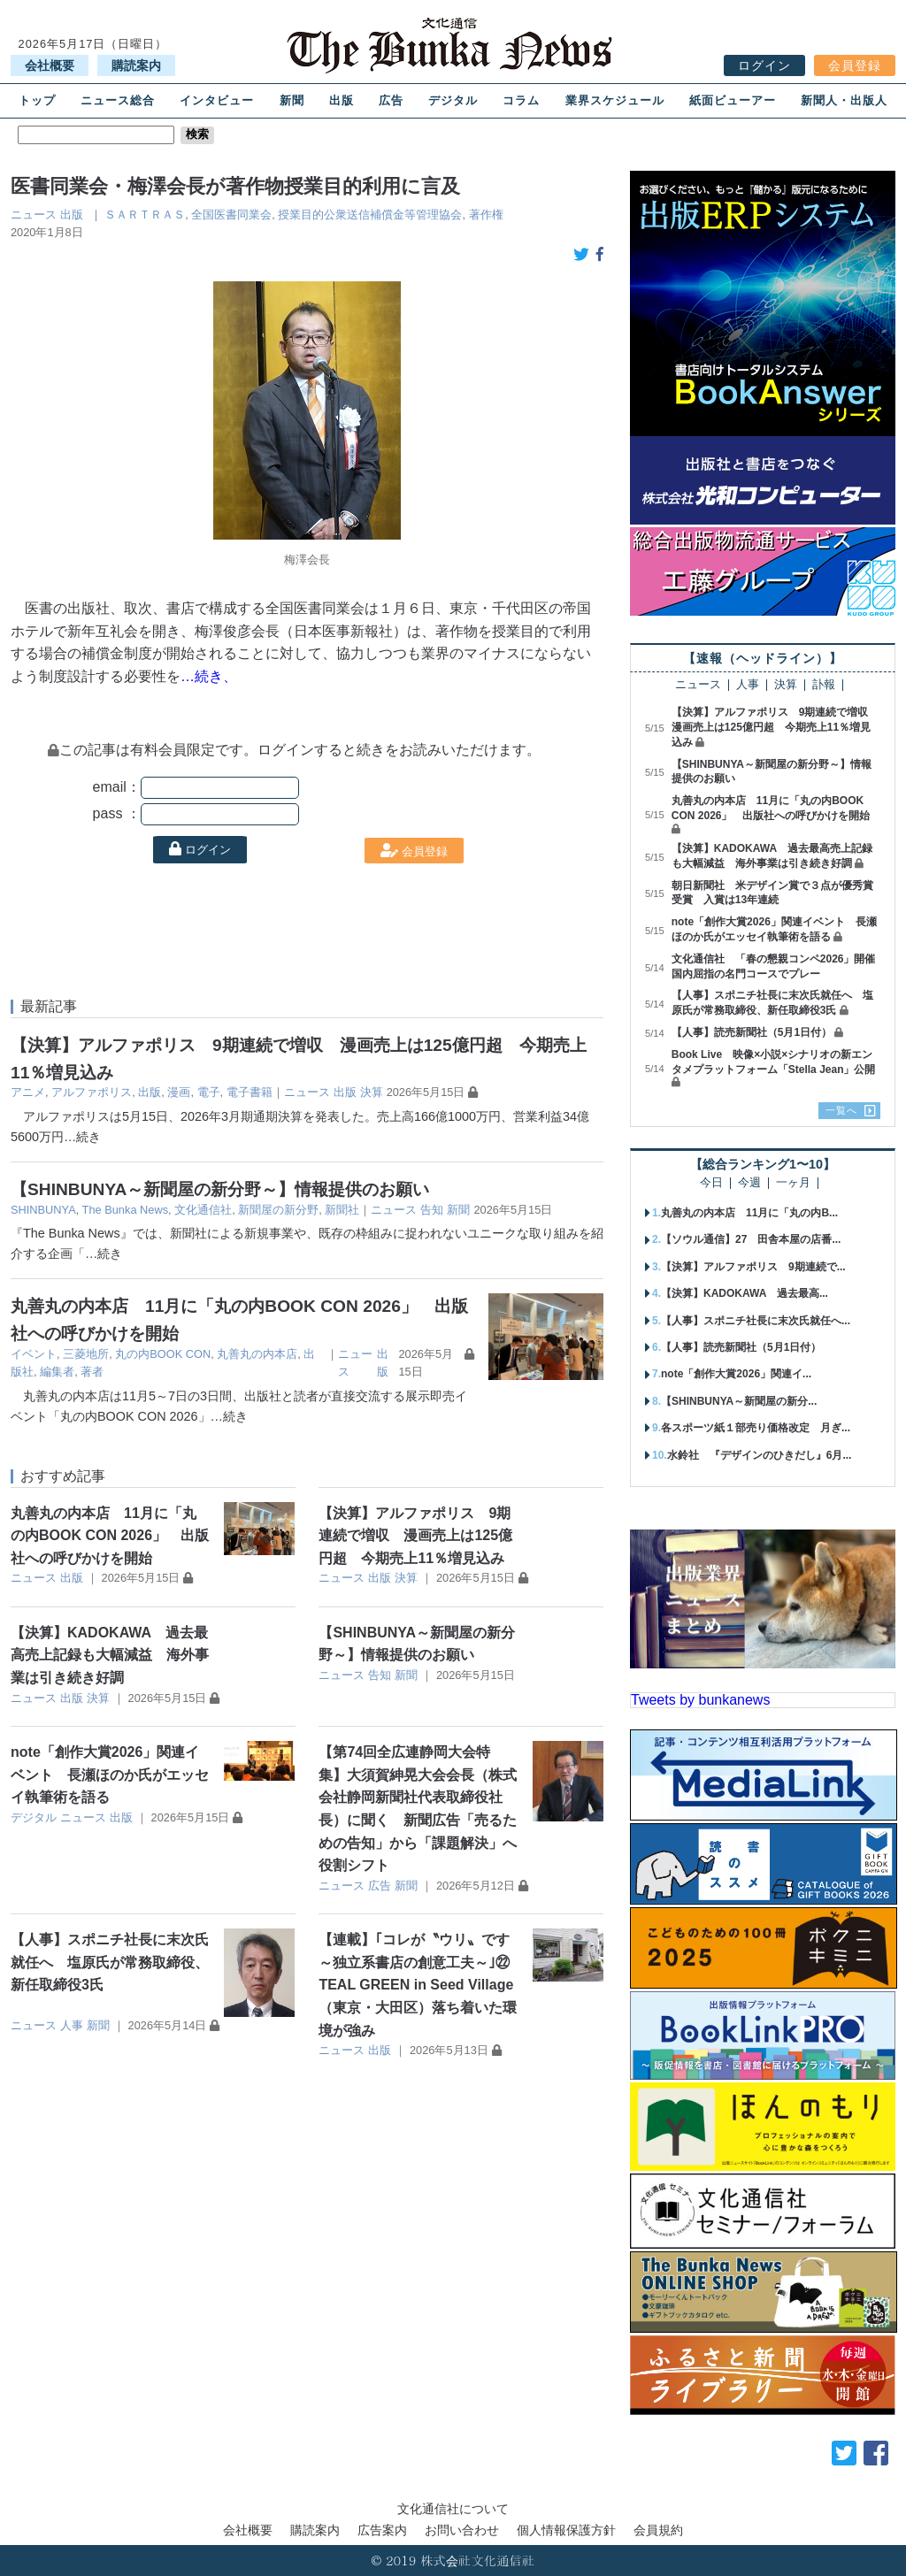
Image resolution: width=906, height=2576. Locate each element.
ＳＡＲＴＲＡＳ (144, 214)
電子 (208, 1092)
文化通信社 (203, 1209)
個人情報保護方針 (566, 2530)
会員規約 (658, 2530)
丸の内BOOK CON (163, 1354)
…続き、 (208, 676)
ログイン (764, 65)
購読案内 (136, 65)
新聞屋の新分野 (278, 1209)
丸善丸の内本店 (257, 1354)
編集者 (57, 1371)
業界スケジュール (614, 100)
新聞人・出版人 (844, 100)
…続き (82, 1137)
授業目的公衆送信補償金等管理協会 (370, 214)
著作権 (486, 214)
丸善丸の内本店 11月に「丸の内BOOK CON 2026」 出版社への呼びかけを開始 (110, 1536)
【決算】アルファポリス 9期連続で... (753, 1267)
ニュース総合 (118, 100)
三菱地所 (86, 1354)
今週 (749, 1183)
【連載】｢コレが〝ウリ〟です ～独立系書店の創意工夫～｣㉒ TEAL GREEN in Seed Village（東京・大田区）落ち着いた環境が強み (421, 1984)
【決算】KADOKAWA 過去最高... (744, 1293)
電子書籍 (249, 1092)
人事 (71, 2025)
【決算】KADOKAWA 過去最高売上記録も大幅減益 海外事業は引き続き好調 (110, 1655)
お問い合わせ (462, 2530)
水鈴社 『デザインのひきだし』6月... (759, 1455)
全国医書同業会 (231, 214)
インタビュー (217, 100)
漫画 (178, 1092)
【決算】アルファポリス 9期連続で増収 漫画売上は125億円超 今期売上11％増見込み (415, 1536)
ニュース (34, 214)
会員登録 (854, 65)
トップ (37, 100)
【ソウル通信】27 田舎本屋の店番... (751, 1239)
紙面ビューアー (732, 100)
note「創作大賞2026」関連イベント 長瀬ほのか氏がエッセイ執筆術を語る (110, 1774)
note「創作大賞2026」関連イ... (736, 1374)
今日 (711, 1183)
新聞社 (342, 1209)
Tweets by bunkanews (700, 1699)
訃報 (823, 685)
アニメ (28, 1092)
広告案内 (382, 2530)
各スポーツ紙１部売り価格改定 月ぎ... (755, 1428)
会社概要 (49, 65)
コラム (521, 100)
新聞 (292, 100)
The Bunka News (125, 1209)
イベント (34, 1354)
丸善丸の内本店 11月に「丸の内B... (749, 1213)
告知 (431, 1209)
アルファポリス (91, 1092)
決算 (371, 1092)
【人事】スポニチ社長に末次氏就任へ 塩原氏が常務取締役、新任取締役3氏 (110, 1962)
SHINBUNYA (43, 1209)
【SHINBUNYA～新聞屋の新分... (739, 1401)
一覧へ (841, 1110)
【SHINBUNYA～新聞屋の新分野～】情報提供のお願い (220, 1189)
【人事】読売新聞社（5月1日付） (752, 1032)
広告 (391, 100)
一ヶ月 (793, 1183)
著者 (92, 1371)
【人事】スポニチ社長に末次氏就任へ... (755, 1321)
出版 (341, 100)
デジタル (453, 100)
